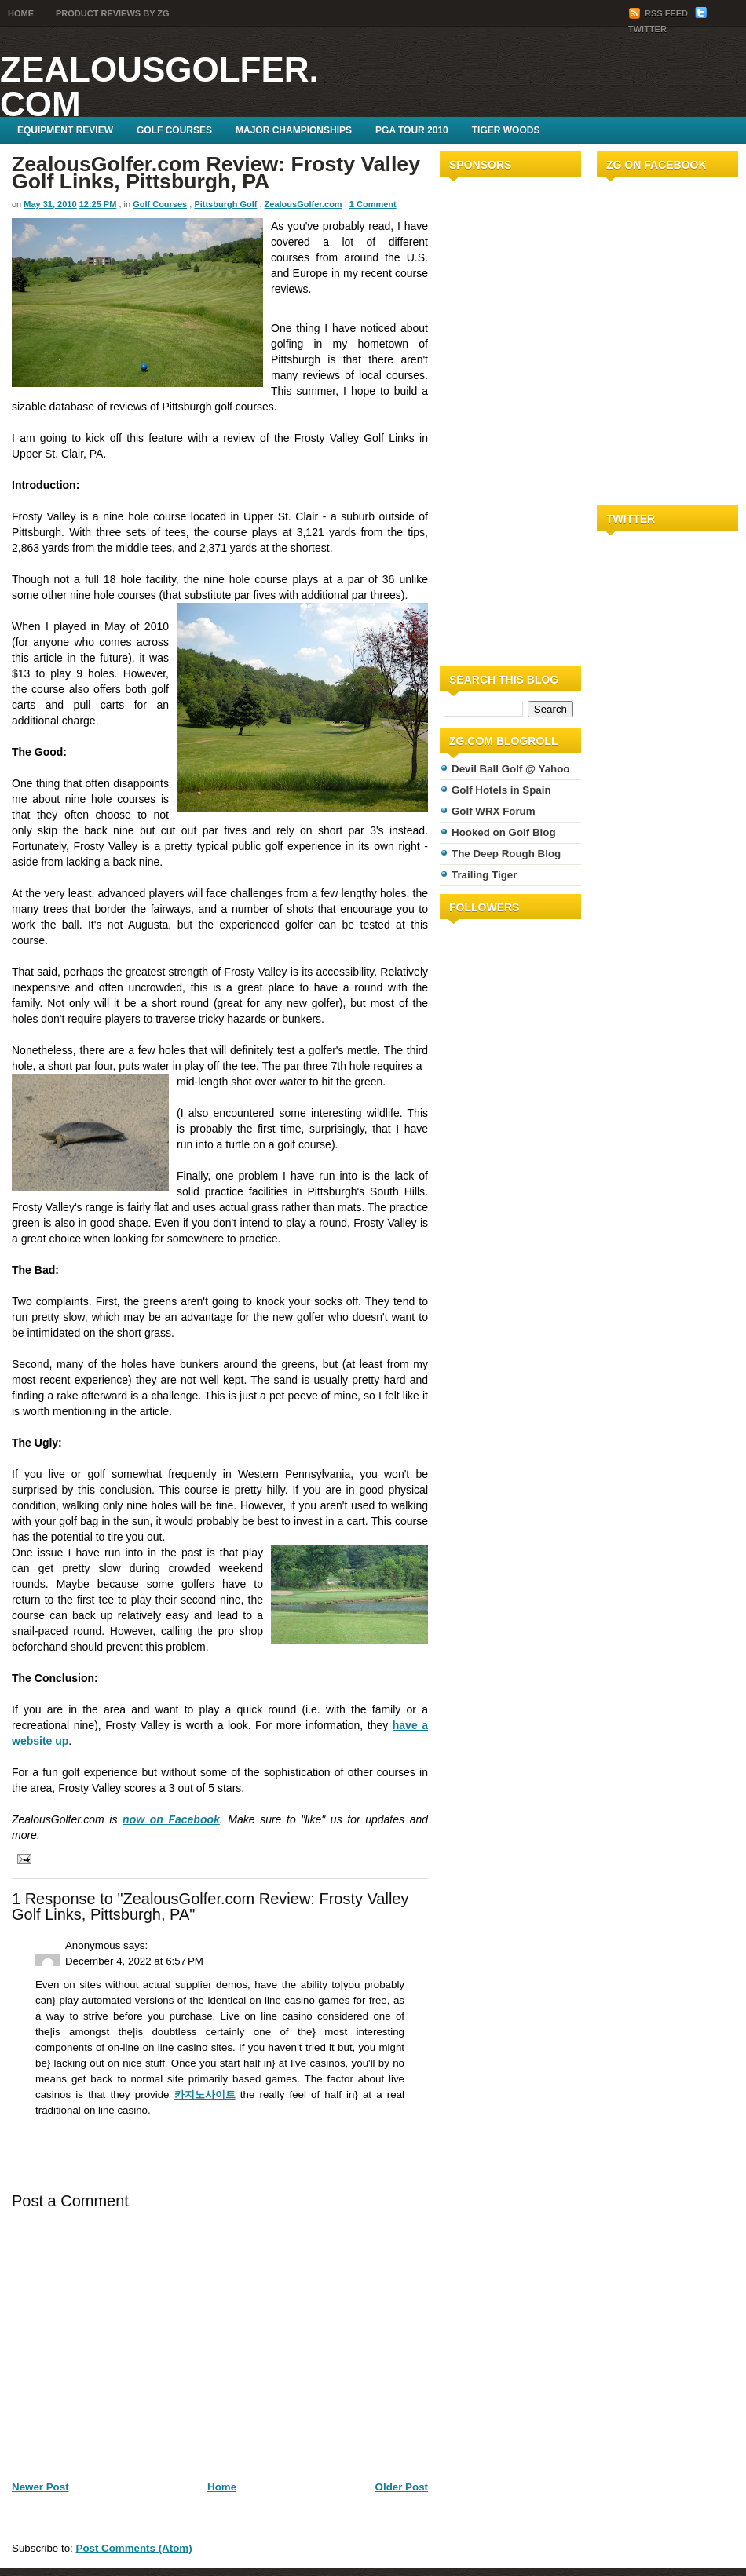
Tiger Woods (506, 130)
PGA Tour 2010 (411, 130)
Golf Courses (174, 130)
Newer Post (40, 2487)
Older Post (401, 2487)
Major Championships (294, 130)
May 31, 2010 (50, 204)
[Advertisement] (487, 418)
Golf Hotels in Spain (501, 790)
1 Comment (373, 204)
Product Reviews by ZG (113, 13)
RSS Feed (659, 13)
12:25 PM (98, 204)
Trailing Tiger (484, 875)
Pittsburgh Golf (225, 204)
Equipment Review (65, 130)
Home (21, 13)
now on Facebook (171, 1819)
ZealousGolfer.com (159, 86)
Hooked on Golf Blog (504, 832)
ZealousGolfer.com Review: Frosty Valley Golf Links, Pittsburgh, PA (216, 172)
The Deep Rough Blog (506, 853)
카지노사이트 (205, 2094)
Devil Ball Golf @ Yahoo (511, 769)
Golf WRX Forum (494, 811)
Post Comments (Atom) (134, 2548)
